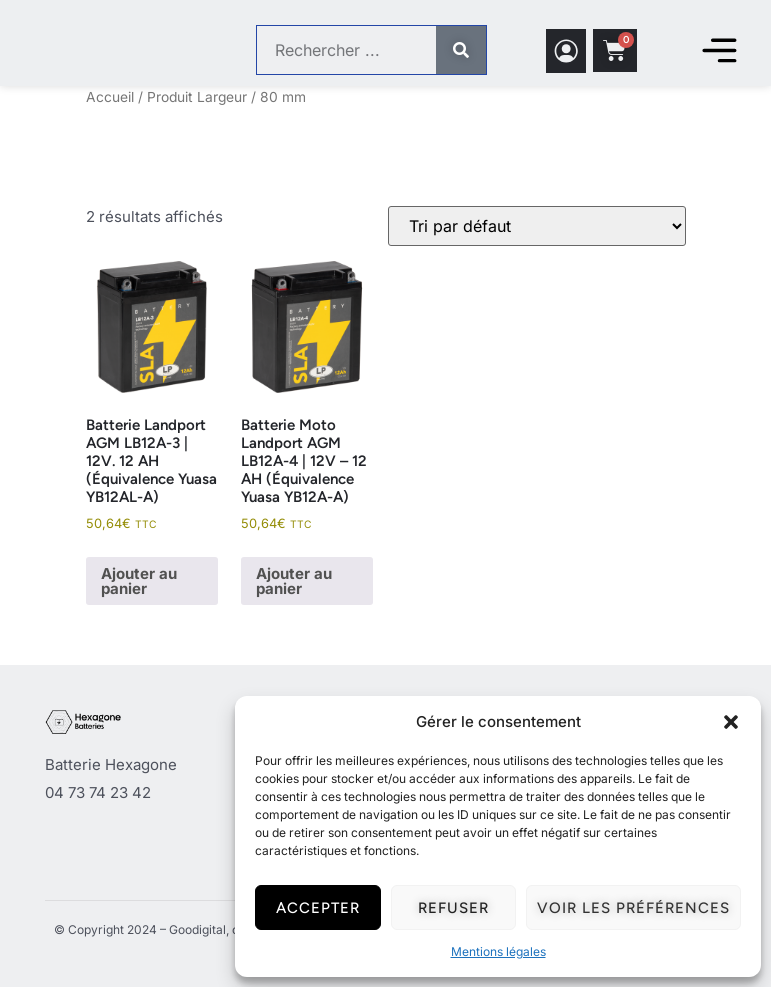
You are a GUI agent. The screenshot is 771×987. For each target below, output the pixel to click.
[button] (731, 722)
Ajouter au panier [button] (139, 581)
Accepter (318, 908)
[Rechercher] (461, 51)
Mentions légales (498, 951)
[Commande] (537, 226)
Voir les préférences (633, 908)
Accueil (110, 97)
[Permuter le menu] (720, 51)
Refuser (453, 908)
